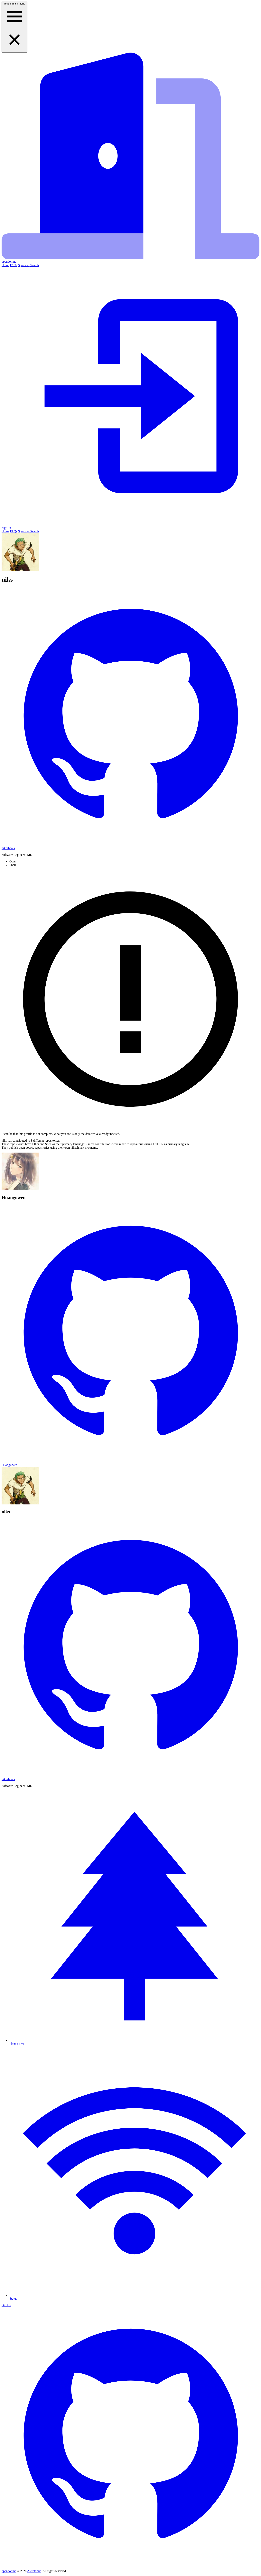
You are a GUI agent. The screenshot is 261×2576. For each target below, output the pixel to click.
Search (34, 265)
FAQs (13, 265)
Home (5, 265)
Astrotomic (34, 2571)
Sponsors (24, 265)
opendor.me (9, 2571)
